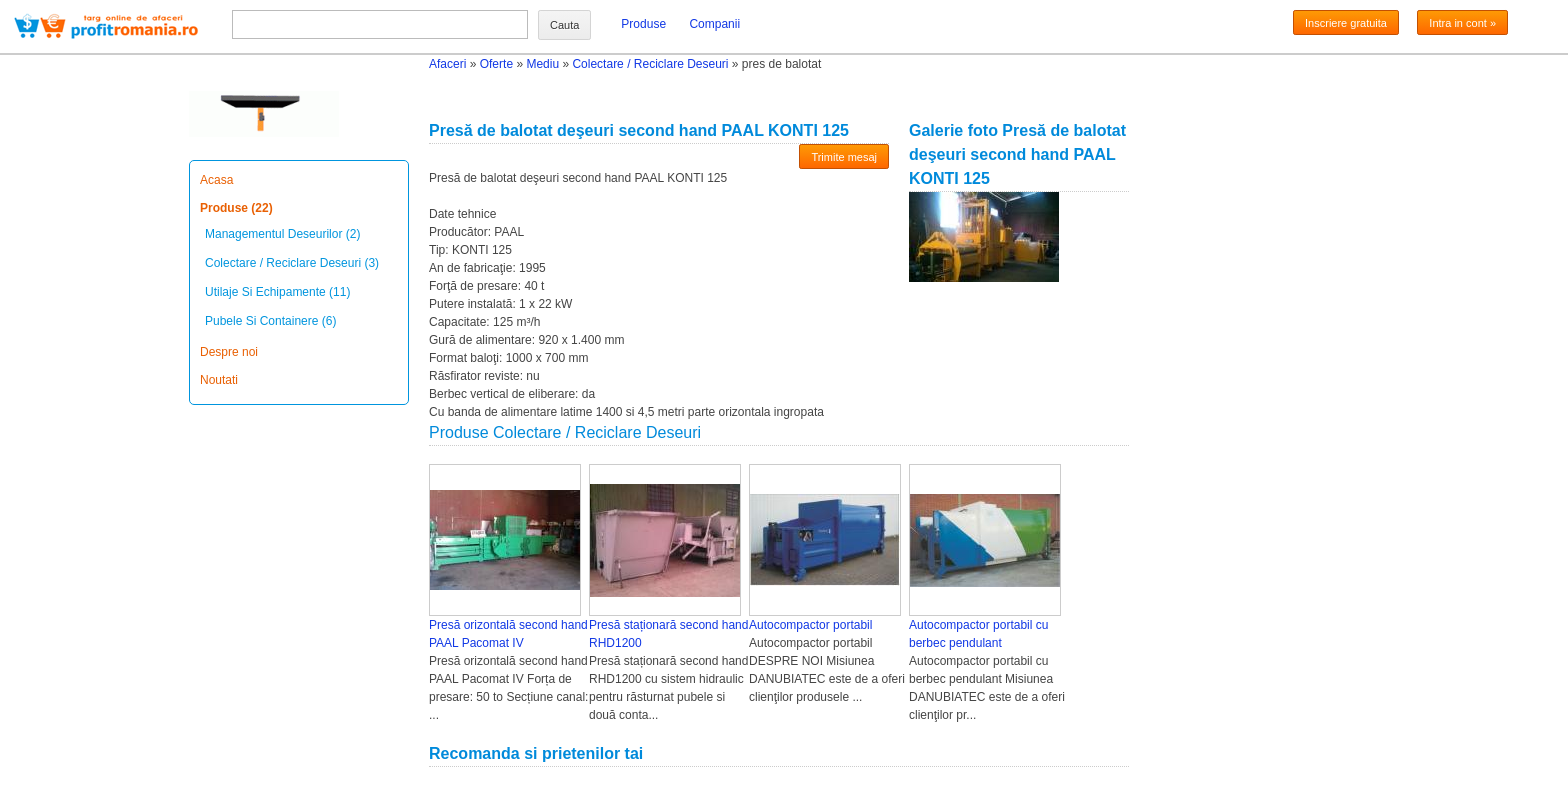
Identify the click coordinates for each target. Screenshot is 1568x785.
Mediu (542, 64)
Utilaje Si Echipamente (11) (277, 292)
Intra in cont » (1462, 23)
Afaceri (447, 64)
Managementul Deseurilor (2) (282, 234)
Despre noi (229, 352)
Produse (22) (236, 208)
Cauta (564, 25)
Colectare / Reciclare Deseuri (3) (292, 263)
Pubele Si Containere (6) (270, 321)
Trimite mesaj (844, 157)
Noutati (219, 380)
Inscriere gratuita (1346, 23)
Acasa (216, 180)
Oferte (496, 64)
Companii (714, 24)
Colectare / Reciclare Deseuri (650, 64)
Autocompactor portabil (810, 625)
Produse (643, 24)
